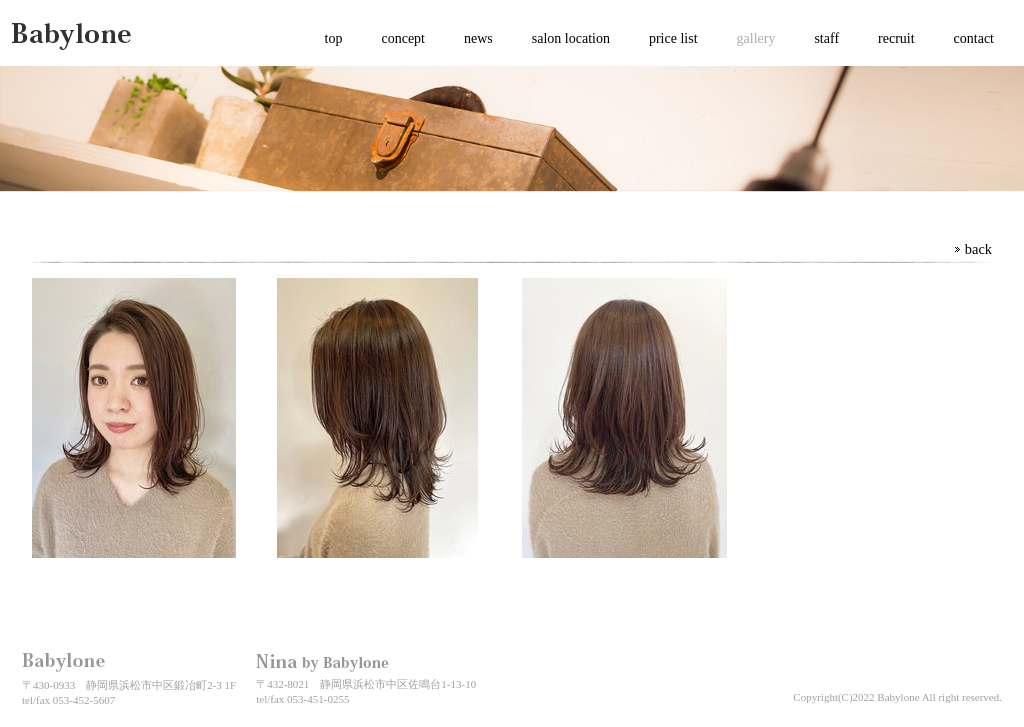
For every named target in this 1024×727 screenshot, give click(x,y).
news (478, 38)
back (978, 249)
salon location (571, 38)
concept (403, 38)
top (334, 38)
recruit (896, 38)
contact (974, 38)
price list (673, 38)
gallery (756, 38)
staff (826, 38)
